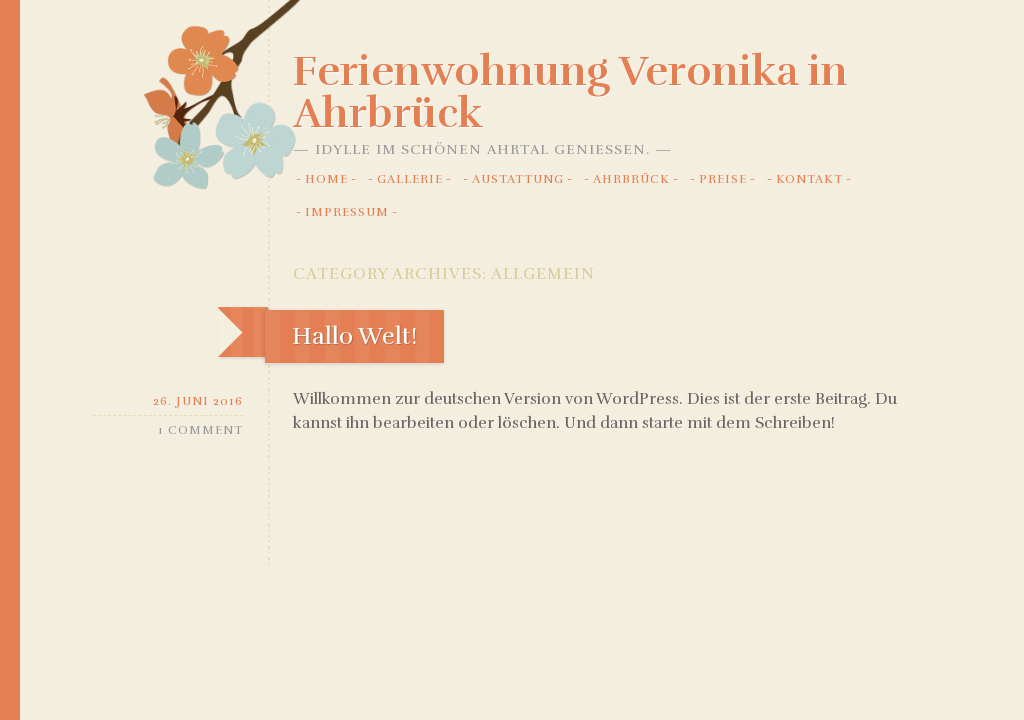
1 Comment (200, 430)
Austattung (518, 179)
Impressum (347, 212)
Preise (723, 179)
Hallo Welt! (354, 336)
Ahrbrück (631, 179)
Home (326, 179)
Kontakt (809, 179)
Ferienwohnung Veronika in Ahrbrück (570, 92)
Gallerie (410, 179)
